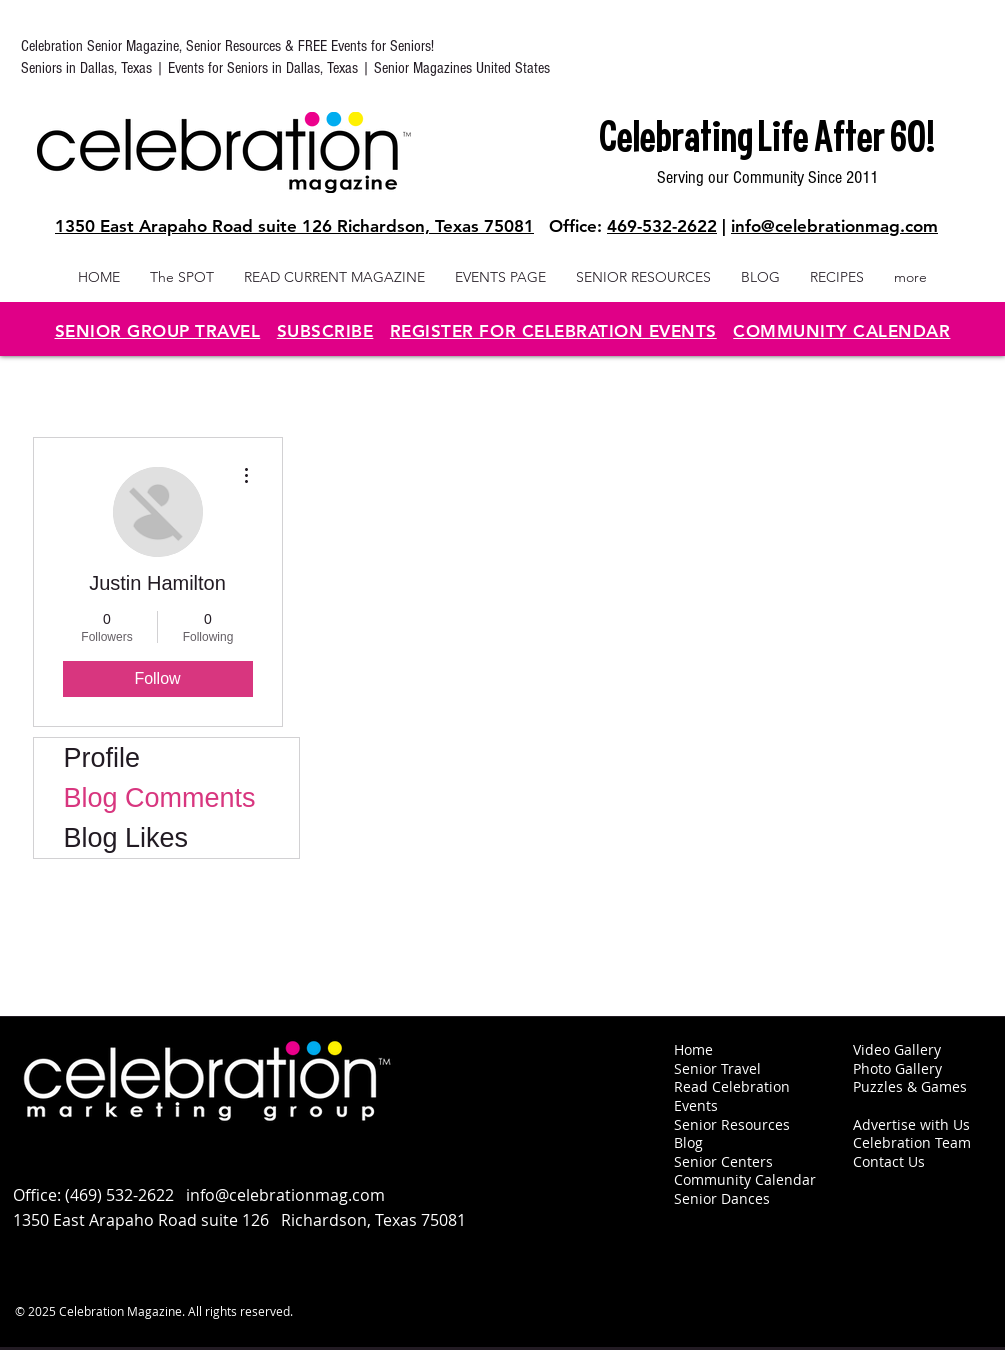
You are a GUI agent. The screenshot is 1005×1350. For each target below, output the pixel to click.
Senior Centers (725, 1161)
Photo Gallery (897, 1068)
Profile (102, 758)
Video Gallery (897, 1049)
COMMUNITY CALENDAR (841, 331)
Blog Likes (126, 838)
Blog (688, 1142)
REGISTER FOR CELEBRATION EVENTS (553, 331)
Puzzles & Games (910, 1086)
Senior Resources (732, 1124)
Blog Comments (160, 798)
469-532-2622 (662, 226)
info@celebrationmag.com (834, 226)
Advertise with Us (911, 1124)
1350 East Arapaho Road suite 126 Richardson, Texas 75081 (294, 226)
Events (696, 1105)
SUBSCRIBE (325, 331)
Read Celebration (732, 1086)
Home (693, 1049)
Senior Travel (717, 1068)
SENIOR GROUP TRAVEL (158, 331)
